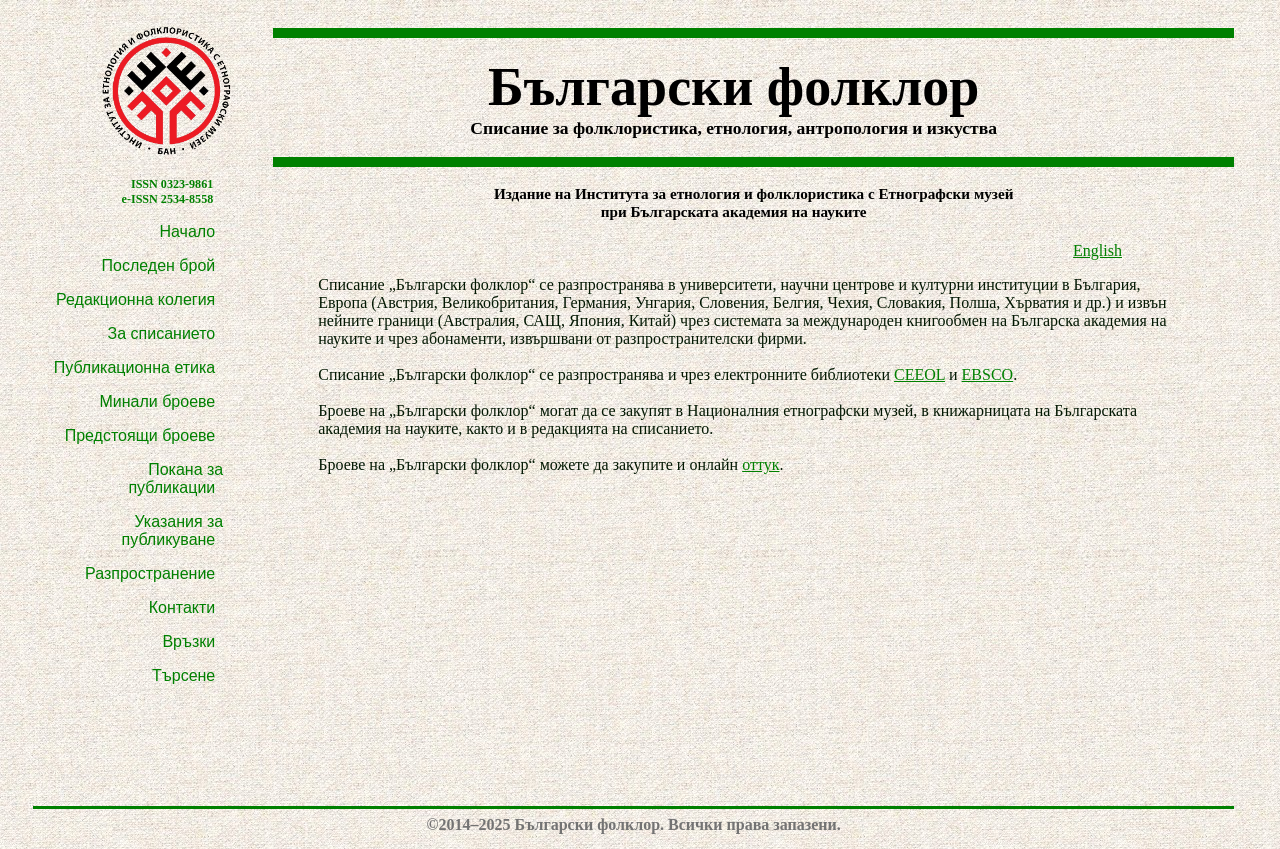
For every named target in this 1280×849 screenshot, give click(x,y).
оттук (760, 464)
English (1097, 250)
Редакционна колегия (135, 299)
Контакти (182, 607)
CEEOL (919, 374)
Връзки (188, 641)
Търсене (183, 675)
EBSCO (988, 374)
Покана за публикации (175, 478)
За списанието (162, 333)
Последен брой (159, 265)
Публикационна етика (135, 367)
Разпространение (150, 573)
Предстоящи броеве (140, 435)
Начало (188, 231)
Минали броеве (157, 401)
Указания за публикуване (173, 530)
